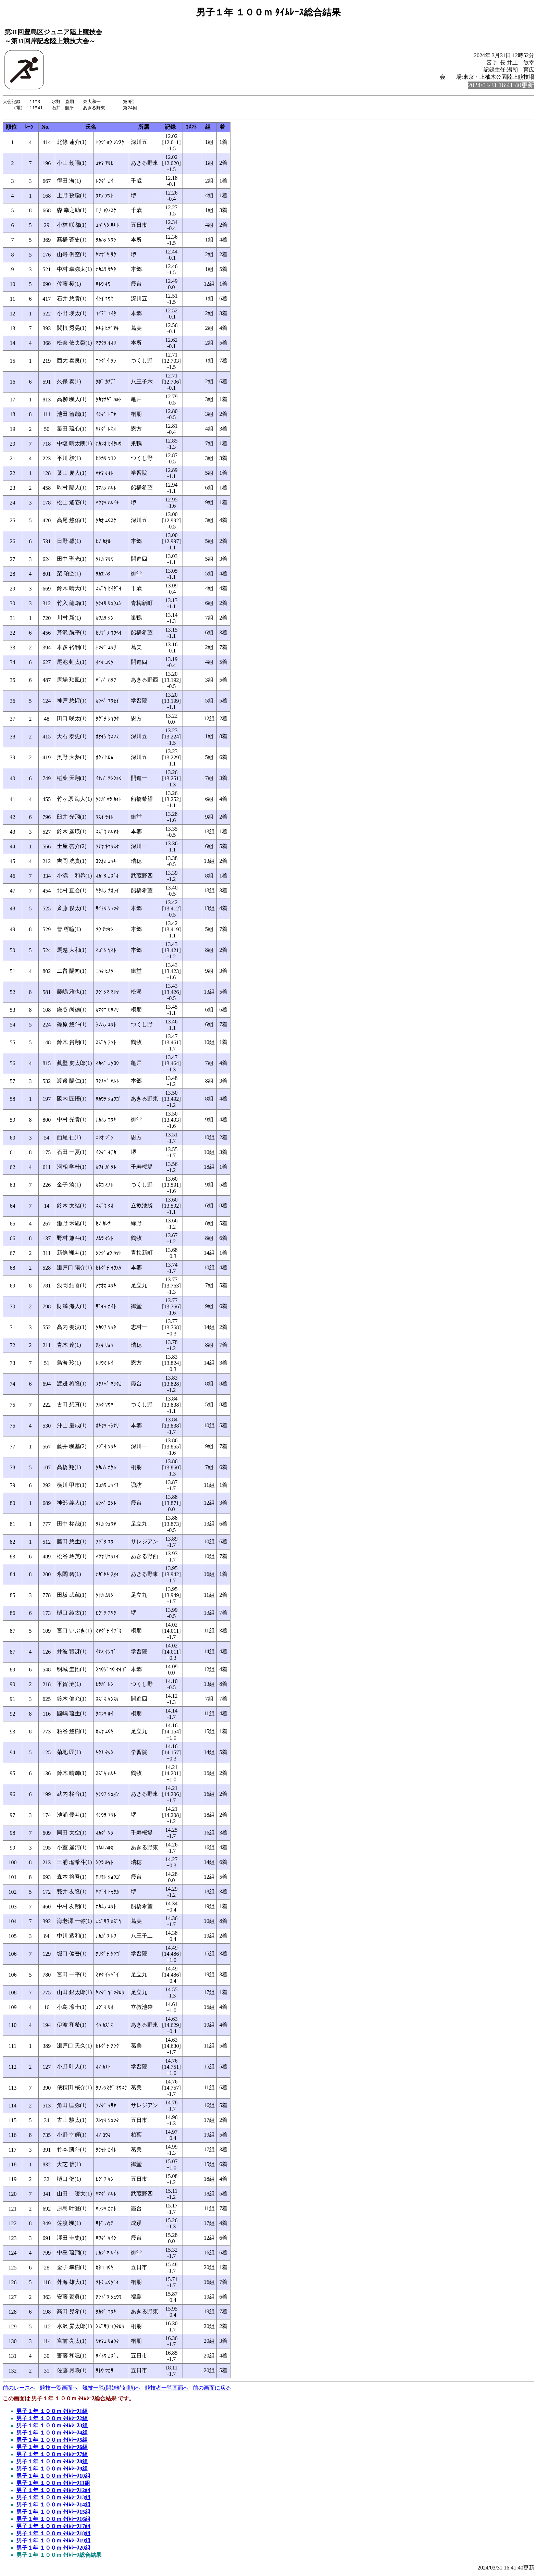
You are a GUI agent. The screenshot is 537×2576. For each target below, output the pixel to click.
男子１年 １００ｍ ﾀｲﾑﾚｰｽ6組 (52, 2449)
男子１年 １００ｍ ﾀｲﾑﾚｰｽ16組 (53, 2521)
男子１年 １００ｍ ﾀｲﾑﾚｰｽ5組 (52, 2441)
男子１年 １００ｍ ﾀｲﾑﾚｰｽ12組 (53, 2492)
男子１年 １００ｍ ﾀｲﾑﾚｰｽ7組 (52, 2456)
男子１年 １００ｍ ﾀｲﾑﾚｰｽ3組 (52, 2427)
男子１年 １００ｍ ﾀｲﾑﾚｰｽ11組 (53, 2485)
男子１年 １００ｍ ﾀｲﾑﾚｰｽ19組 (53, 2542)
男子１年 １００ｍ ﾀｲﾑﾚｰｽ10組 (53, 2477)
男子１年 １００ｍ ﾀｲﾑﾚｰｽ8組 (52, 2463)
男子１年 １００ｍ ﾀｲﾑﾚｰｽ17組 (53, 2528)
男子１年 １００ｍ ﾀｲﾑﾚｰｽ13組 (53, 2499)
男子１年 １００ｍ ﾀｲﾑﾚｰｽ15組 (53, 2513)
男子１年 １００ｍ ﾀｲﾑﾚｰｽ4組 (52, 2434)
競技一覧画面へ (59, 2389)
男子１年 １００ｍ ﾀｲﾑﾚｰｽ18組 (53, 2535)
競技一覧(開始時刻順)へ (111, 2389)
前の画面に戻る (212, 2389)
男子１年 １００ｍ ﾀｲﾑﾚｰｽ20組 (53, 2549)
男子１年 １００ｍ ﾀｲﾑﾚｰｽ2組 (52, 2420)
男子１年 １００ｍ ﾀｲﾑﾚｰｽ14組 (53, 2506)
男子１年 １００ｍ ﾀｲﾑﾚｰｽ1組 (52, 2413)
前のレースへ (19, 2389)
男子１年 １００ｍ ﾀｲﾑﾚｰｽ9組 (52, 2470)
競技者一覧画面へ (167, 2389)
